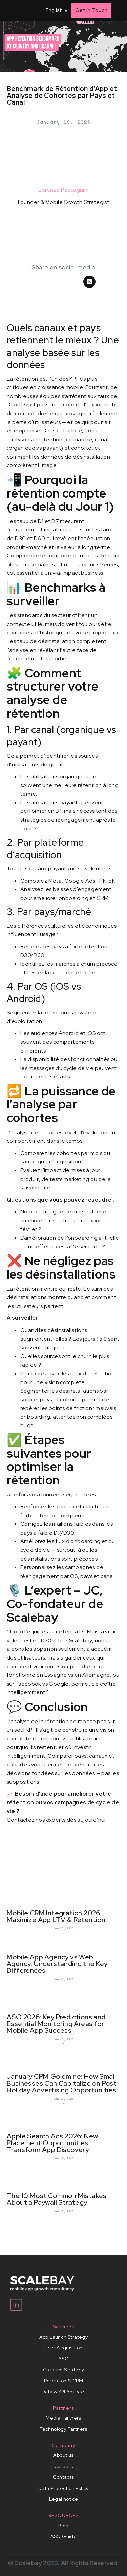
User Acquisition (63, 2348)
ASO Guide (63, 2536)
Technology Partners (63, 2429)
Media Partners (63, 2418)
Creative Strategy (63, 2370)
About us (63, 2455)
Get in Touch (91, 10)
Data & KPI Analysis (64, 2392)
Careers (63, 2466)
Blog (63, 2525)
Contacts (63, 2477)
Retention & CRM (63, 2381)
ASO (63, 2359)
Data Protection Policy (63, 2488)
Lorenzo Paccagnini (63, 189)
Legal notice (63, 2499)
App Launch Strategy (63, 2337)
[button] (55, 10)
